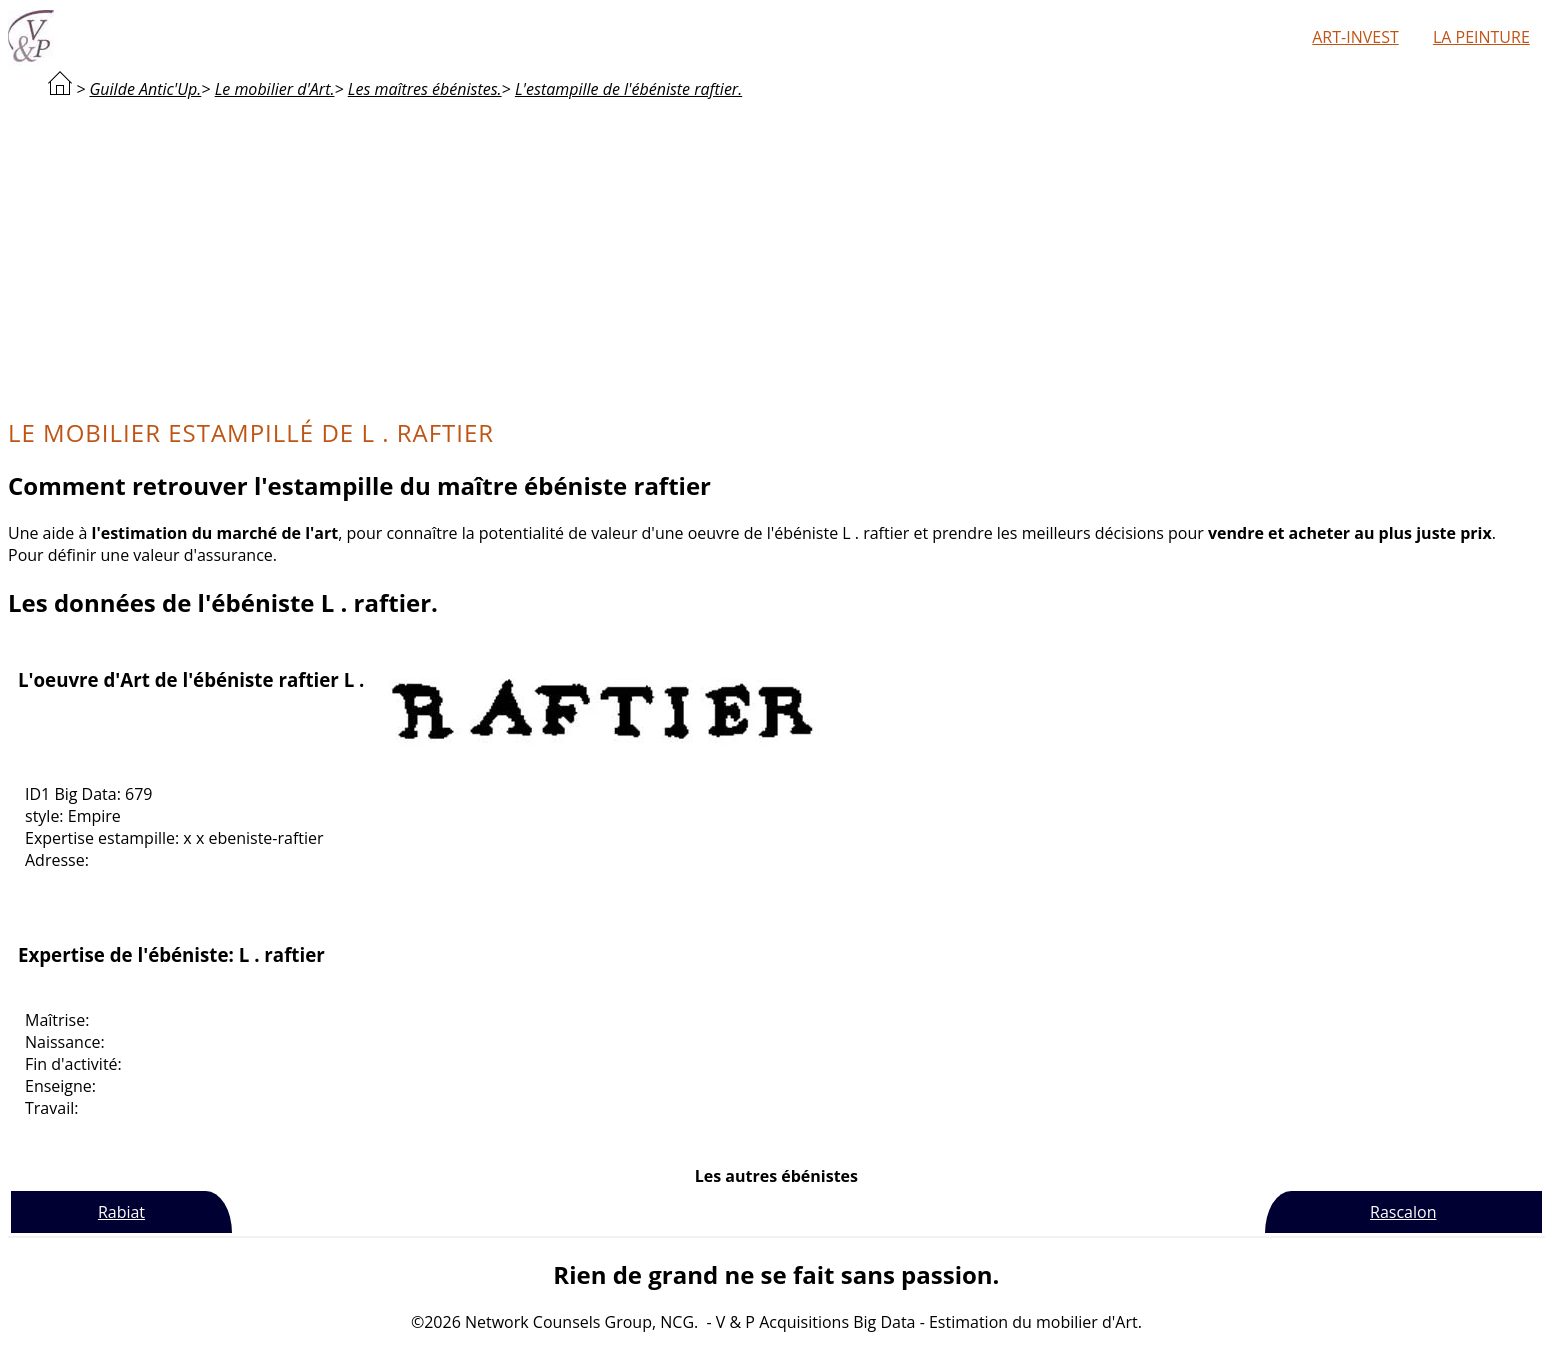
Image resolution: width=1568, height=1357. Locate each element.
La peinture (1481, 37)
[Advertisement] (776, 256)
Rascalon (1403, 1212)
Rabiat (121, 1212)
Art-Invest (1355, 37)
